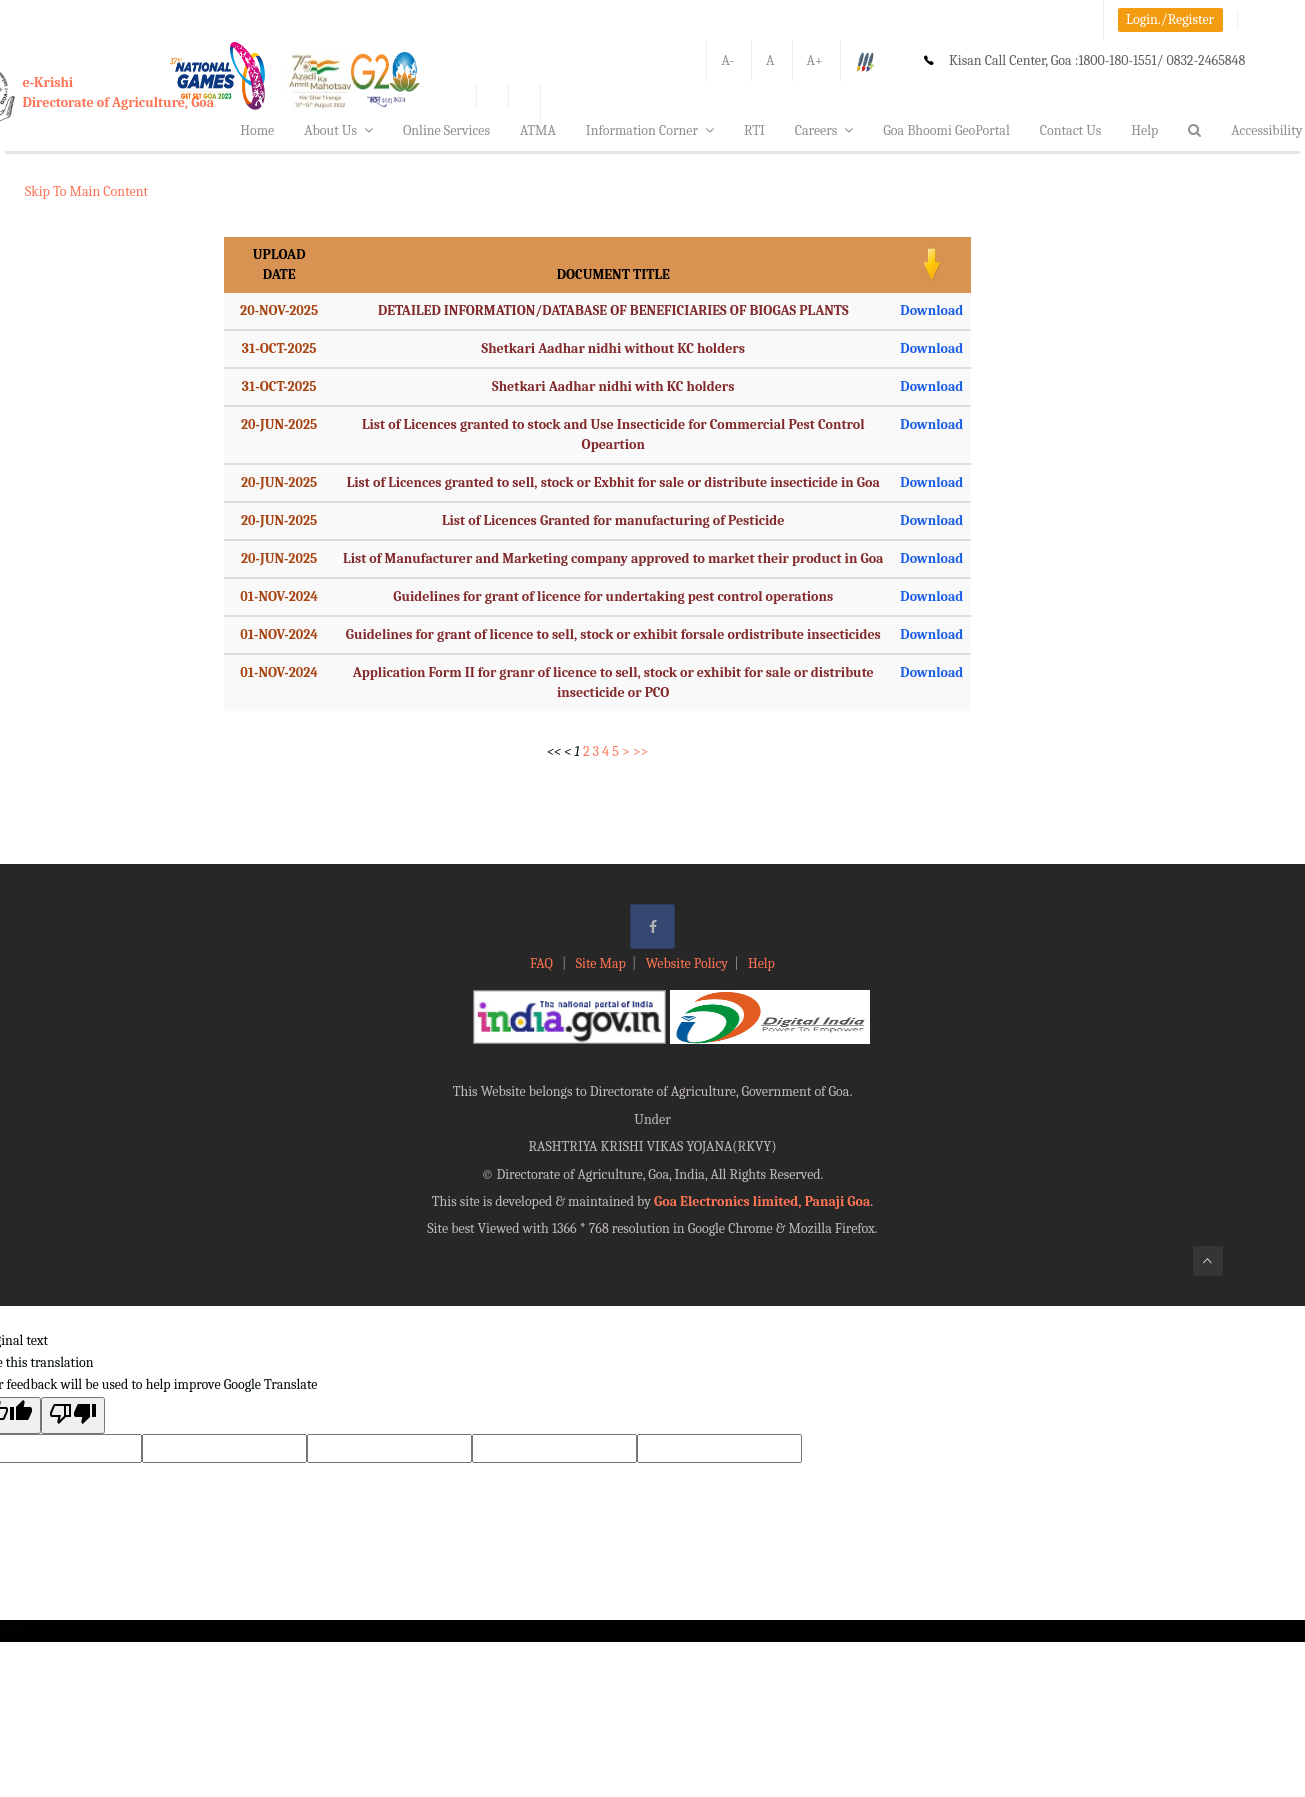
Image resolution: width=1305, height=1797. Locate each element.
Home (257, 130)
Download (931, 310)
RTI (754, 130)
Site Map (601, 963)
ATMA (538, 130)
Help (1144, 130)
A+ (815, 60)
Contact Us (1071, 130)
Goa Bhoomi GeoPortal (946, 130)
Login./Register (1170, 19)
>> (641, 751)
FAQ (543, 963)
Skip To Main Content (86, 191)
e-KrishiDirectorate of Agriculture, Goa (119, 92)
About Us (338, 130)
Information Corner (650, 130)
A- (727, 60)
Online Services (446, 130)
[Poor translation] (73, 1415)
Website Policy (687, 963)
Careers (824, 130)
